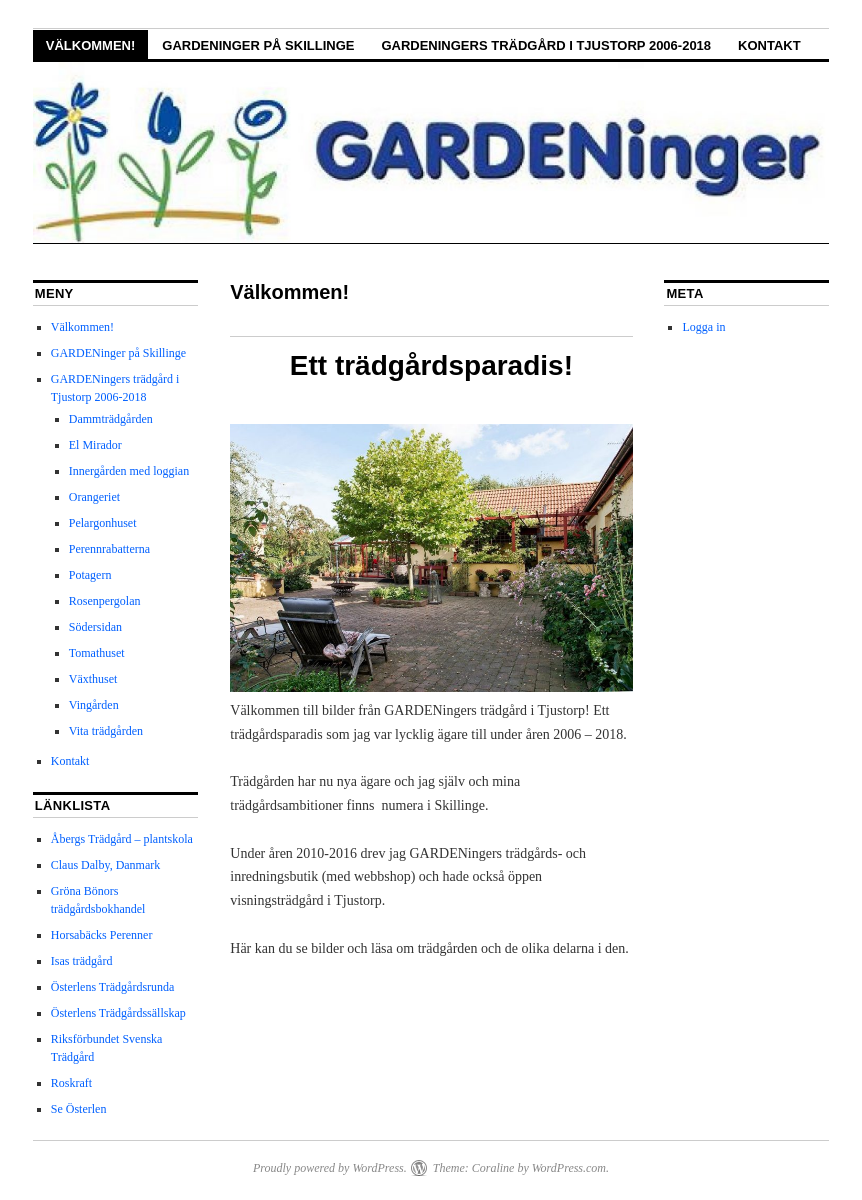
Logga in (703, 327)
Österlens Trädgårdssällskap (118, 1013)
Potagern (90, 575)
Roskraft (71, 1083)
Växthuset (93, 679)
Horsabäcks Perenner (102, 935)
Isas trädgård (82, 961)
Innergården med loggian (129, 471)
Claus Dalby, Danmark (106, 865)
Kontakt (769, 45)
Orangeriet (94, 497)
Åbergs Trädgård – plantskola (122, 839)
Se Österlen (79, 1109)
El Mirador (95, 445)
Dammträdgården (111, 419)
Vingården (94, 705)
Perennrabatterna (109, 549)
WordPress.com (569, 1168)
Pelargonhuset (103, 523)
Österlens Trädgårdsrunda (113, 987)
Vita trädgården (106, 731)
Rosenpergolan (105, 601)
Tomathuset (97, 653)
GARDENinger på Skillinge (258, 45)
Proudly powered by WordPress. (330, 1168)
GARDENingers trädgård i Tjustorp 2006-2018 (546, 45)
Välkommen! (91, 45)
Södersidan (95, 627)
